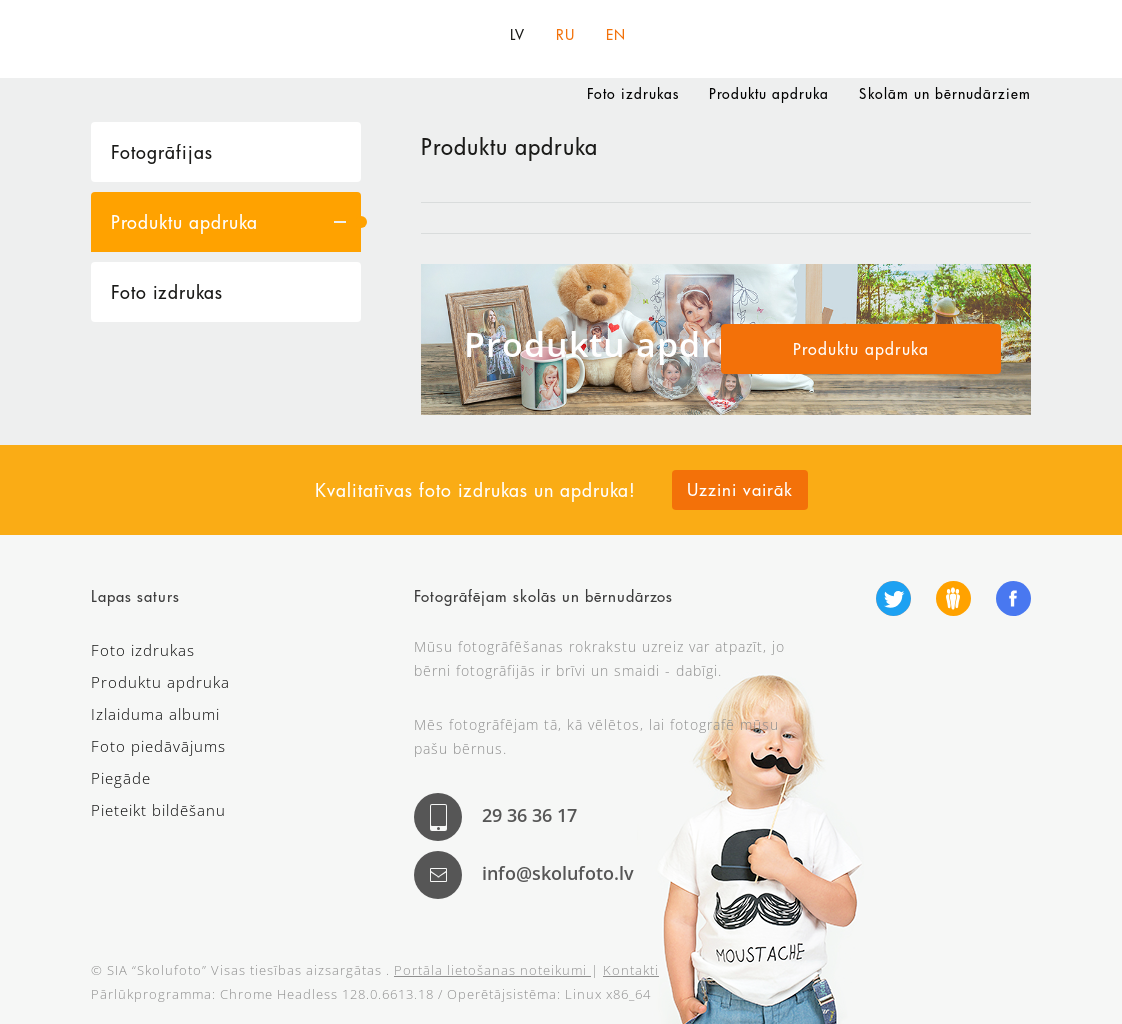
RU (565, 35)
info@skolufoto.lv (558, 873)
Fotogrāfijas (162, 152)
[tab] (226, 152)
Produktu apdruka (769, 94)
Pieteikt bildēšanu (158, 810)
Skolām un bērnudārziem (945, 94)
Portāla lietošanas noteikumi (492, 970)
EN (616, 35)
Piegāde (121, 778)
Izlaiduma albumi (155, 714)
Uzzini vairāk (740, 489)
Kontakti (631, 970)
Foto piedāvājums (158, 746)
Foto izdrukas (633, 94)
